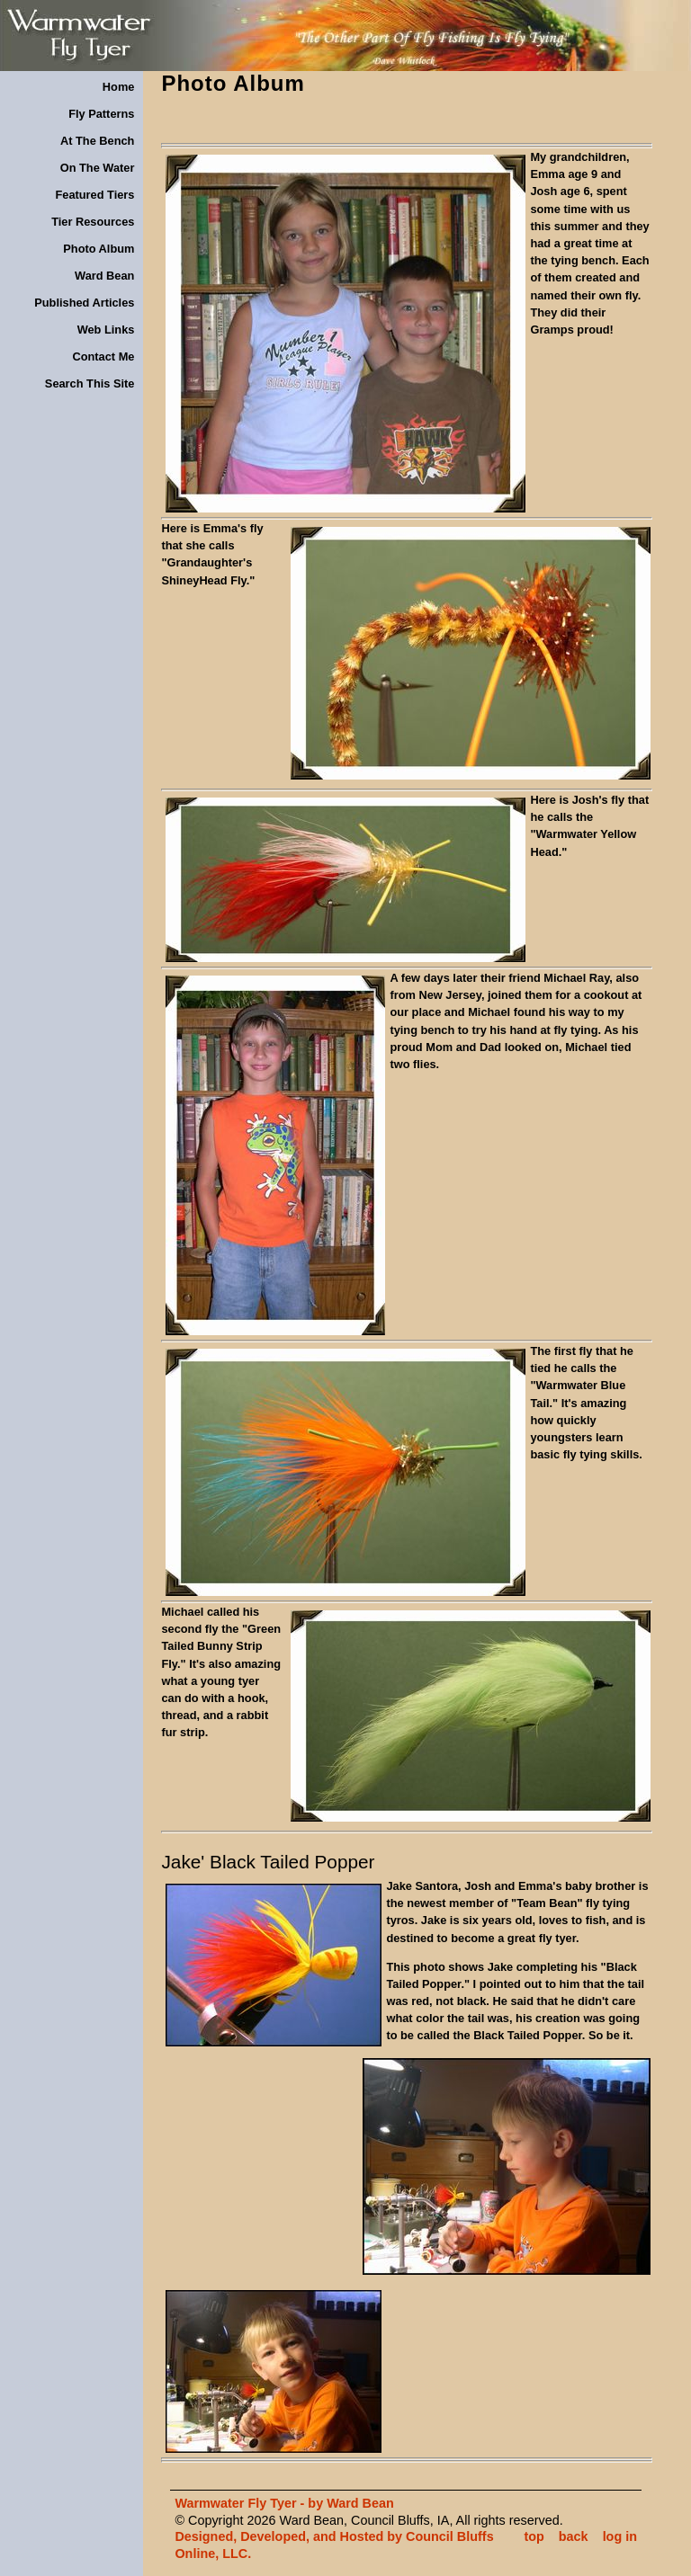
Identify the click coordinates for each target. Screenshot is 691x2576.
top (533, 2536)
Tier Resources (92, 221)
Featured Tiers (94, 194)
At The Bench (97, 140)
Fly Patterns (101, 113)
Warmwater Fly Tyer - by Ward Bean (284, 2503)
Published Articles (84, 302)
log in (620, 2536)
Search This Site (90, 383)
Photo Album (98, 248)
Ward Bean (104, 275)
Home (119, 87)
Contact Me (103, 356)
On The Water (97, 167)
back (573, 2536)
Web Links (106, 329)
